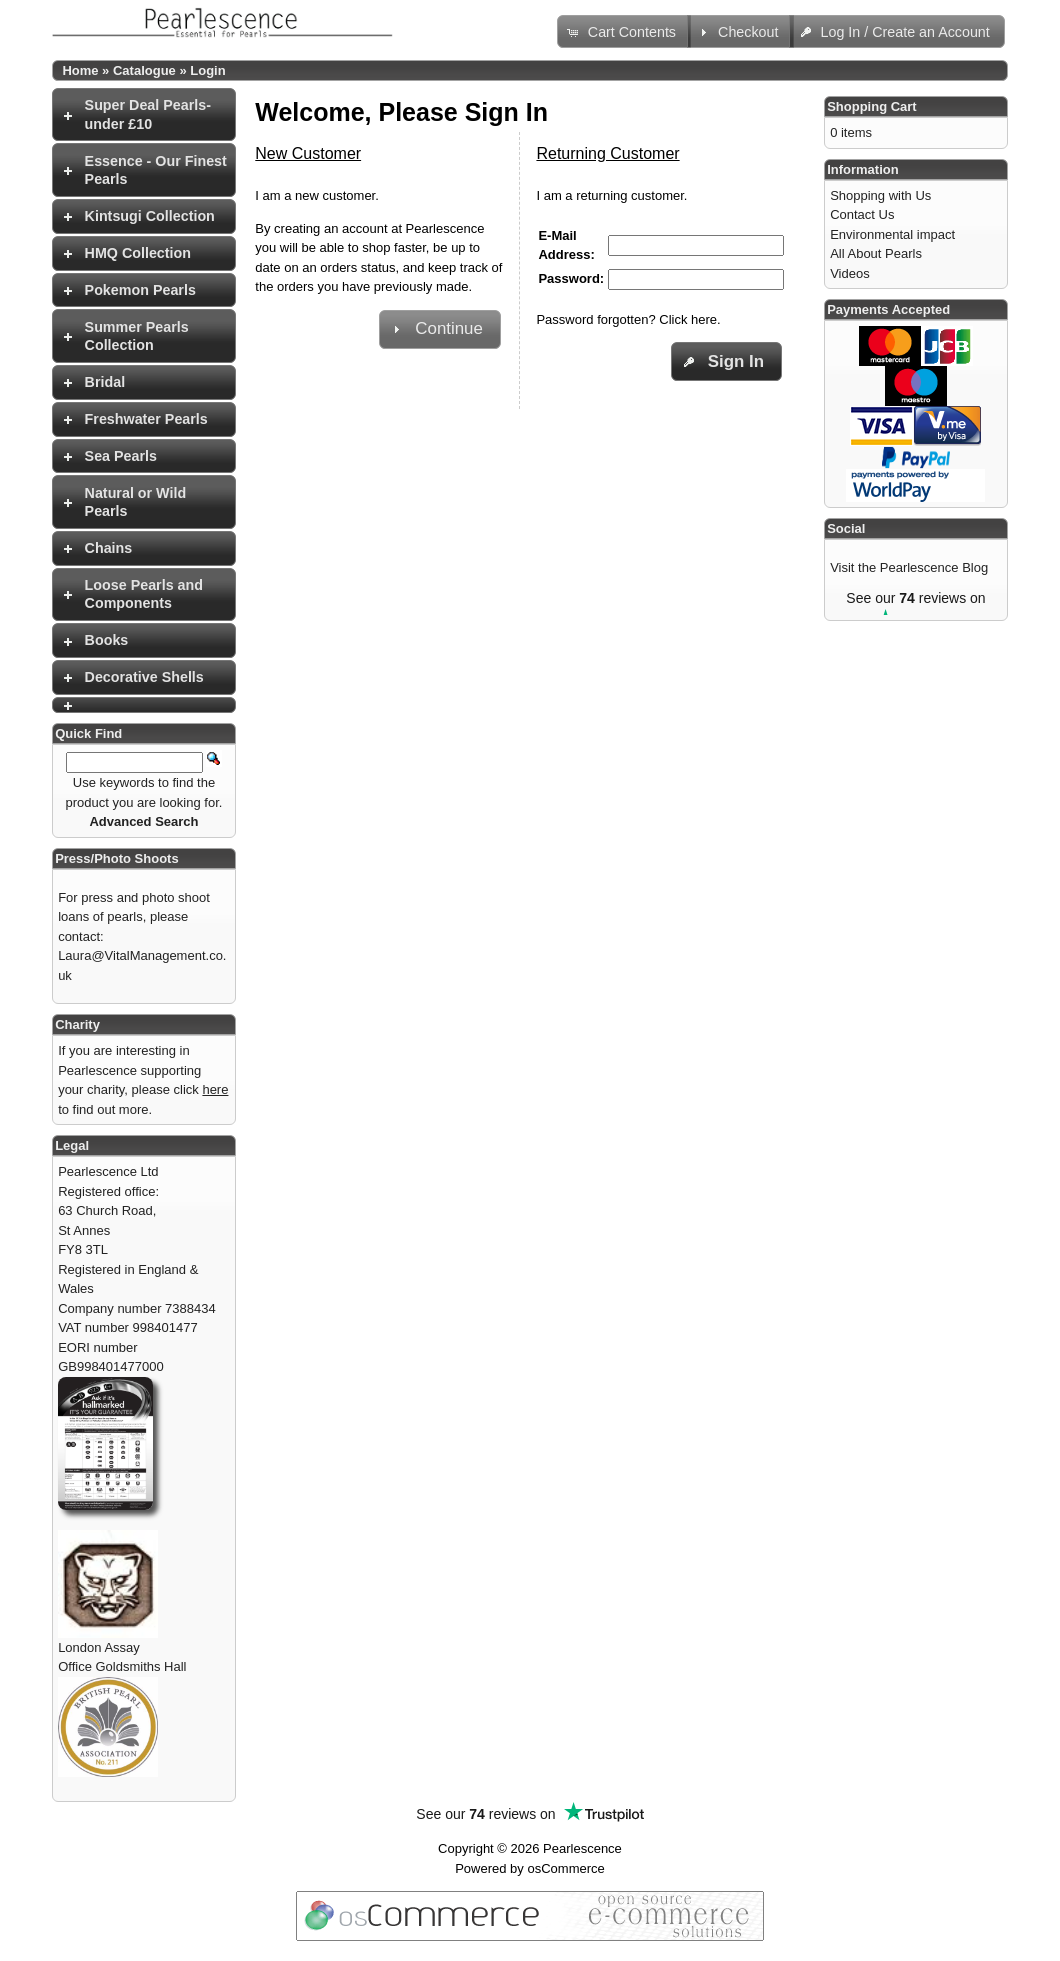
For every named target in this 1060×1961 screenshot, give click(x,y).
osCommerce (565, 1868)
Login (207, 70)
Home (80, 70)
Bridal (105, 382)
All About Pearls (876, 253)
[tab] (144, 114)
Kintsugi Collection (150, 216)
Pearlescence (582, 1848)
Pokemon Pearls (140, 290)
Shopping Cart (872, 106)
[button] (624, 31)
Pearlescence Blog (934, 567)
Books (107, 640)
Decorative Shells (144, 677)
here (215, 1089)
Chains (109, 548)
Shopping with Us (880, 195)
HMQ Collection (138, 253)
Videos (850, 273)
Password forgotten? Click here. (628, 319)
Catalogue (144, 70)
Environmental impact (892, 234)
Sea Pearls (121, 456)
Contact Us (862, 214)
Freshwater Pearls (146, 419)
